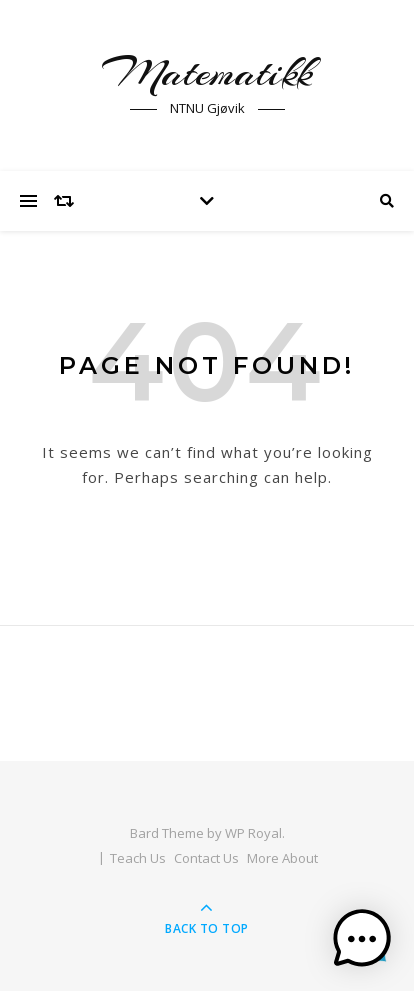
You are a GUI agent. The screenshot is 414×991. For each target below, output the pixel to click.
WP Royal (253, 833)
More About (282, 858)
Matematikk (207, 72)
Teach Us (138, 858)
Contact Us (206, 858)
